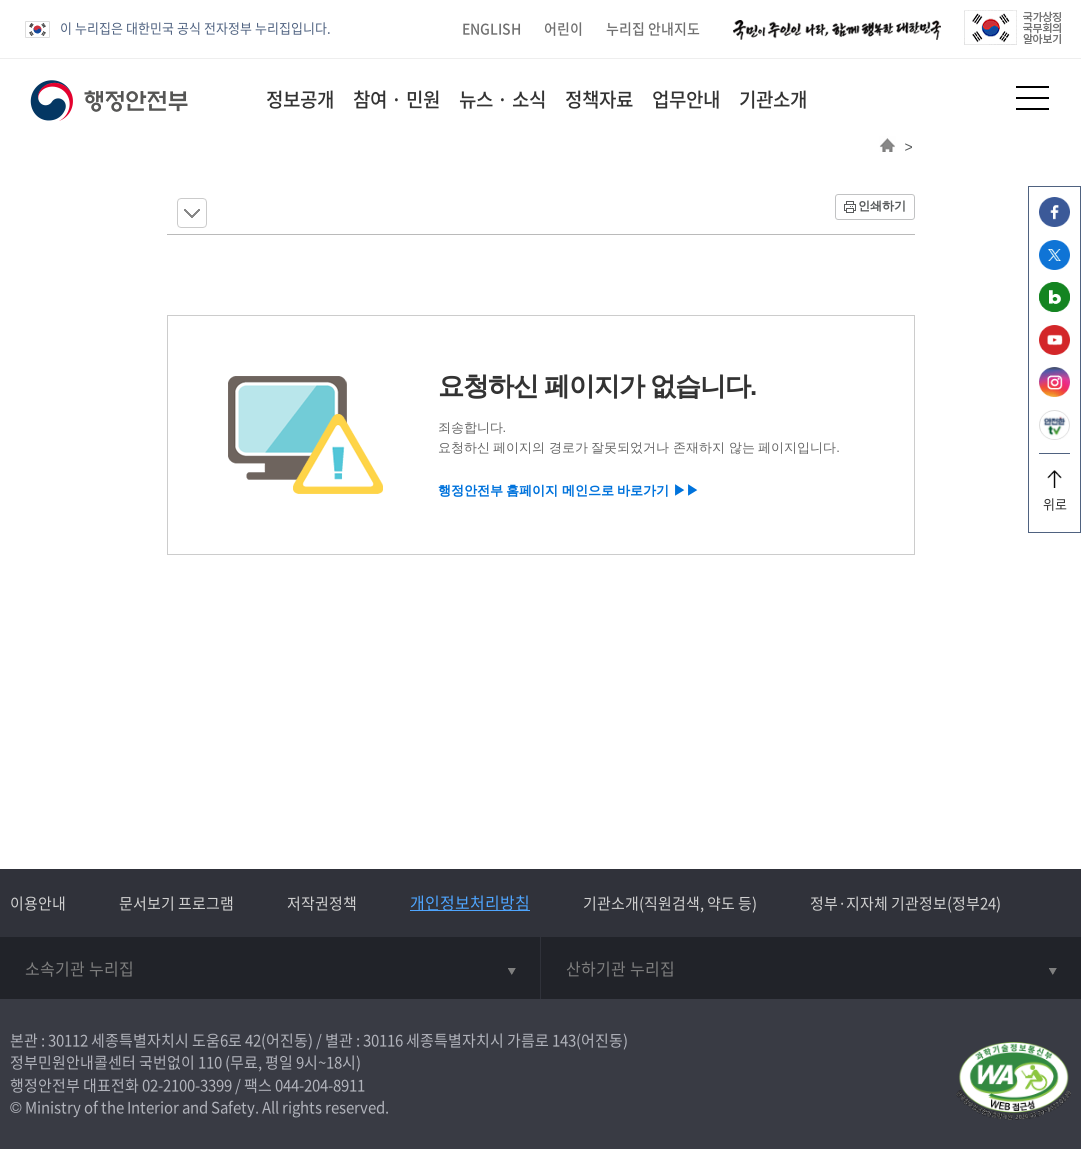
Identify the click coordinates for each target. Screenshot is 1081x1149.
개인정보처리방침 (470, 902)
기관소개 (773, 99)
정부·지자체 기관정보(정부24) (905, 903)
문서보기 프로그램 (176, 903)
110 (210, 1062)
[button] (983, 97)
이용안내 (38, 903)
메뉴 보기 (192, 213)
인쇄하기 (882, 206)
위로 (1054, 496)
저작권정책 (322, 903)
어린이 (563, 28)
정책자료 (599, 99)
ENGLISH (491, 28)
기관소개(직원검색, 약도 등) (670, 903)
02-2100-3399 (187, 1085)
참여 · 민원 (396, 99)
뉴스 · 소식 (502, 99)
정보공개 (300, 99)
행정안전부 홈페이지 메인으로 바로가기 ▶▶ (568, 490)
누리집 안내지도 (653, 28)
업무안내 (686, 99)
